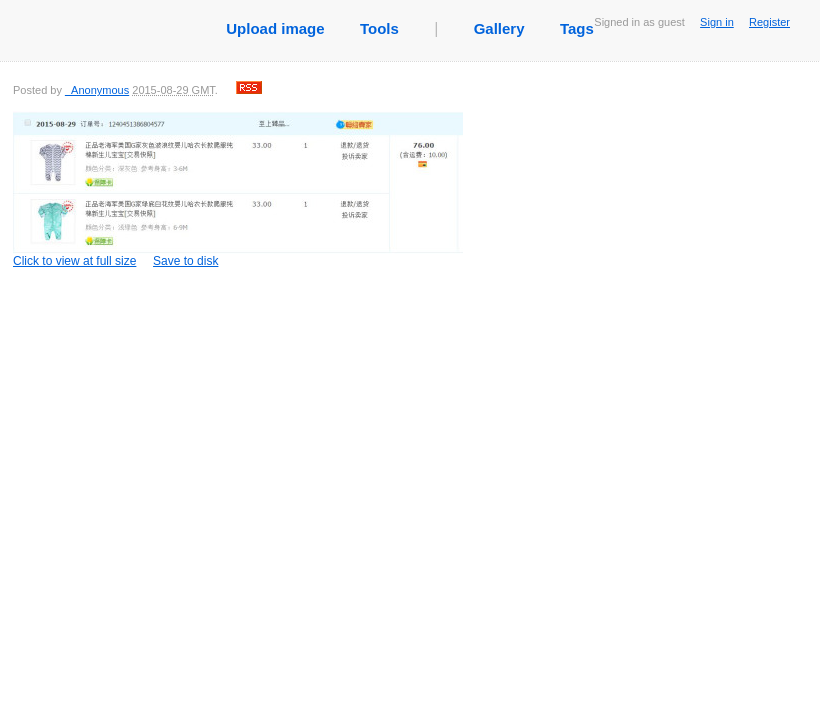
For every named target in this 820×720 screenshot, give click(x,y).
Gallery (499, 28)
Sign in (717, 22)
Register (769, 22)
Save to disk (185, 261)
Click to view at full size (238, 189)
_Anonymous (97, 90)
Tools (379, 28)
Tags (577, 28)
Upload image (275, 28)
